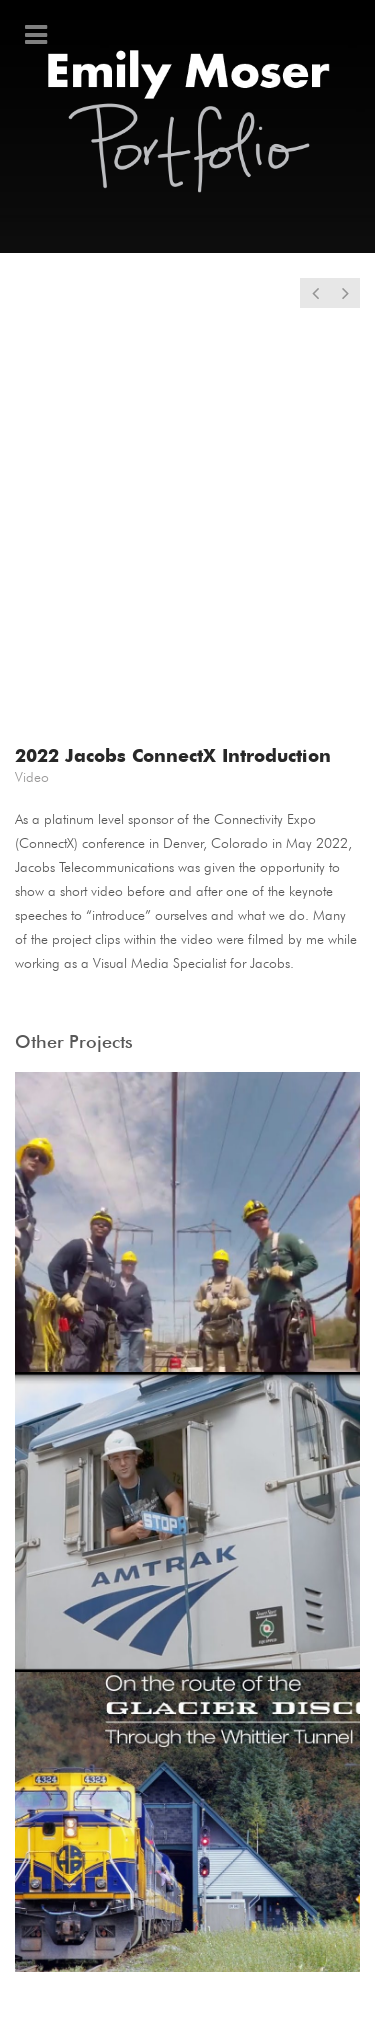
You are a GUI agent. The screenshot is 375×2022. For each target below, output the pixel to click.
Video (32, 777)
